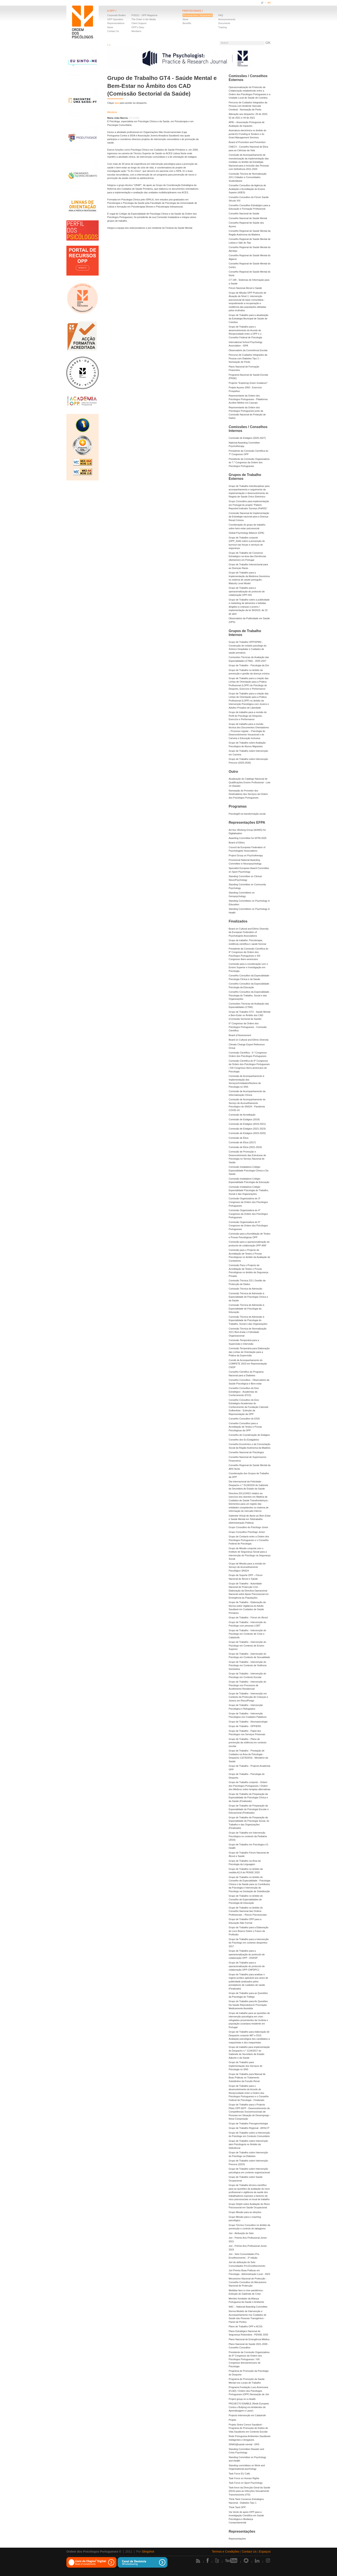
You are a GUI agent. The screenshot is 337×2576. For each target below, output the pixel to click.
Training (222, 27)
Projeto (232, 2420)
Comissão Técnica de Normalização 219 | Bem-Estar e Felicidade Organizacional (248, 1332)
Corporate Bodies (116, 15)
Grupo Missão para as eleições (245, 2212)
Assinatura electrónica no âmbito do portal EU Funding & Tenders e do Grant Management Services (247, 134)
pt (262, 2)
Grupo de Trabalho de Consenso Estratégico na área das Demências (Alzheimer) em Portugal (247, 556)
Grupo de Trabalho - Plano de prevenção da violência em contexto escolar (248, 1742)
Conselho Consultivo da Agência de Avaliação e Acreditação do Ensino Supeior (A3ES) (247, 189)
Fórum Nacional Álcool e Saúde (245, 288)
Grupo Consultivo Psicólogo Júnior (247, 1532)
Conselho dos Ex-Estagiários (244, 1439)
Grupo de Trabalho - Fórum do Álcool (248, 1617)
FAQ (220, 15)
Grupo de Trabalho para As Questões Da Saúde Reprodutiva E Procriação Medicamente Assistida (248, 2005)
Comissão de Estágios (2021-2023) (247, 1128)
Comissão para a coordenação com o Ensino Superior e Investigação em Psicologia (248, 967)
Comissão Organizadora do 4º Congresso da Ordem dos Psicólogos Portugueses (248, 1214)
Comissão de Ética (238, 1138)
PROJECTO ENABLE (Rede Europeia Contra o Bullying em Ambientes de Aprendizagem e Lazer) (249, 2407)
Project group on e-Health (242, 2399)
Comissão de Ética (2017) (242, 1142)
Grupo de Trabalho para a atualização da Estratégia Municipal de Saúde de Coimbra (248, 318)
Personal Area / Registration (197, 15)
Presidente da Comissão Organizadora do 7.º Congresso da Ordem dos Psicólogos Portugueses (249, 462)
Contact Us (113, 31)
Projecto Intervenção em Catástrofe (247, 2415)
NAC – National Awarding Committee (248, 2306)
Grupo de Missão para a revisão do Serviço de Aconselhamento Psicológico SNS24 (247, 1567)
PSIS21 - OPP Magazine (145, 15)
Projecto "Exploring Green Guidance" (248, 383)
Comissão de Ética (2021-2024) (245, 1147)
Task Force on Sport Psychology (246, 2482)
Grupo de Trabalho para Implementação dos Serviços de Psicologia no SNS (245, 2066)
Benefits (186, 23)
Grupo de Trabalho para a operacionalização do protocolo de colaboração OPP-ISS (247, 591)
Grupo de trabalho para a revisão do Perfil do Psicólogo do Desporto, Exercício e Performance (248, 716)
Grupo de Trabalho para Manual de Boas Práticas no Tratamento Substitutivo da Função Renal (247, 2077)
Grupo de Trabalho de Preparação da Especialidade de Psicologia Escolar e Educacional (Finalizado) (249, 1809)
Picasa (246, 2560)
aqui (117, 103)
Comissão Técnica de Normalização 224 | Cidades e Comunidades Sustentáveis (248, 177)
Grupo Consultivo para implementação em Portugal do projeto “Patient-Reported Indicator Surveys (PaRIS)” (249, 505)
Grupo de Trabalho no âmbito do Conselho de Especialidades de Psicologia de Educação (246, 1899)
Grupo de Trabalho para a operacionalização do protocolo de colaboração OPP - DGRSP (247, 1954)
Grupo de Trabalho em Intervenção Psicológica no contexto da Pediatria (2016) (248, 1836)
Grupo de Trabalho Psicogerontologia (248, 2123)
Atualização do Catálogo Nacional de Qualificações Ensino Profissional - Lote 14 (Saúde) (249, 782)
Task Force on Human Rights (244, 2478)
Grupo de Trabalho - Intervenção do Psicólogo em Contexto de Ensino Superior (247, 1645)
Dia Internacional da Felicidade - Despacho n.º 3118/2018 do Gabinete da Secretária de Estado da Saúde (248, 1485)
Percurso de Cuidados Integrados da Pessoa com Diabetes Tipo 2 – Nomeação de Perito (248, 358)
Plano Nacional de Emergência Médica (249, 2339)
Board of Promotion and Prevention (247, 142)
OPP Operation (115, 19)
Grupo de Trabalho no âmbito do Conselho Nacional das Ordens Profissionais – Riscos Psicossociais (248, 1911)
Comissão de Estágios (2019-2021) (247, 1124)
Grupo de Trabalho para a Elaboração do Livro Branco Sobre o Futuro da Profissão (248, 1931)
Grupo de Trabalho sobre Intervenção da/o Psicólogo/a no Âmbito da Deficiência (248, 2144)
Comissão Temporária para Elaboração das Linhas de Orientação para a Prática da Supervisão (249, 1352)
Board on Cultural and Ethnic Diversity (249, 1039)
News (110, 27)
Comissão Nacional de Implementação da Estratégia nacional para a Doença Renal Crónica (249, 516)
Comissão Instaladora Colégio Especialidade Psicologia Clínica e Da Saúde (248, 1170)
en (269, 2)
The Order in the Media (144, 19)
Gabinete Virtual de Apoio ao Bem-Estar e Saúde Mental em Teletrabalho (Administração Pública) (250, 1519)
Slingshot (148, 2551)
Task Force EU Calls (239, 2473)
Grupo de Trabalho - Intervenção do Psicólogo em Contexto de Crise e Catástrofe (247, 1634)
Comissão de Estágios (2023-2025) (247, 1133)
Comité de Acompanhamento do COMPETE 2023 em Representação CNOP (248, 1364)
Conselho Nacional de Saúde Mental (248, 218)
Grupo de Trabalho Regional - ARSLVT (249, 2128)
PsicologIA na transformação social (247, 813)
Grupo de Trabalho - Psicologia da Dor (249, 665)
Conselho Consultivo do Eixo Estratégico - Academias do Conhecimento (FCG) (244, 1391)
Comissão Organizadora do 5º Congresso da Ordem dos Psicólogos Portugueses (248, 1225)
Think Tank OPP (237, 2507)
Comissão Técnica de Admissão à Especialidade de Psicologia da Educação (246, 1308)
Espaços (265, 2551)
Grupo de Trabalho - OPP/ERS (245, 1726)
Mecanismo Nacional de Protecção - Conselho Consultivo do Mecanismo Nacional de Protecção (248, 2282)
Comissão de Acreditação (242, 1114)
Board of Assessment (240, 1035)
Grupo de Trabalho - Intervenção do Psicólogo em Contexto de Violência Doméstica (248, 1665)
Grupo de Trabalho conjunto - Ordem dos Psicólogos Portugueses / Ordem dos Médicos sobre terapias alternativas (249, 1786)
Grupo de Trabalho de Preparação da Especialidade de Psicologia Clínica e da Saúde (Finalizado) (248, 1797)
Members (136, 31)
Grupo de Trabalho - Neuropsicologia (248, 1721)
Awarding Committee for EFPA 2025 (248, 838)
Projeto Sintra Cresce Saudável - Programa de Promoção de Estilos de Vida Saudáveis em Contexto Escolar (248, 2428)
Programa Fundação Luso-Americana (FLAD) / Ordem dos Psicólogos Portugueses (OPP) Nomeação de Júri (249, 2391)
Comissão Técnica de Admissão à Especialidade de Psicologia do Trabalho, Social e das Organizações (248, 1320)
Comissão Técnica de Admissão (245, 1288)
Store (185, 19)
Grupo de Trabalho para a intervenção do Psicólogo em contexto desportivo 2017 (249, 1943)
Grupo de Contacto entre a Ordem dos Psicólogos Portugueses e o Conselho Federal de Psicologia (249, 1540)
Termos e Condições (225, 2551)
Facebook (208, 2560)
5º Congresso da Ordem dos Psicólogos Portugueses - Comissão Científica (248, 1027)
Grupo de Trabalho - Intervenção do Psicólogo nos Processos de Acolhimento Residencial (247, 1685)
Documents (224, 23)
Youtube (231, 2560)
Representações (237, 2538)
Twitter (217, 2560)
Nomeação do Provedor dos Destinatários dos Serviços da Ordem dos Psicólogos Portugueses (248, 794)
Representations (115, 23)
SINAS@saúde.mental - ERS (244, 2444)
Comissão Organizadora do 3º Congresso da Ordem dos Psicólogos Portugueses (248, 1202)
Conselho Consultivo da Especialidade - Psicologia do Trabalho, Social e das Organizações (249, 995)
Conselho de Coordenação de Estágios (249, 1435)
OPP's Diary (138, 27)
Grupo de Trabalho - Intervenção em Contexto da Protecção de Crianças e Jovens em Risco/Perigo (248, 1697)
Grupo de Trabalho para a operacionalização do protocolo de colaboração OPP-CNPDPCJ (247, 1966)
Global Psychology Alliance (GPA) (246, 533)
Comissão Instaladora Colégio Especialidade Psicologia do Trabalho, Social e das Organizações (249, 1190)
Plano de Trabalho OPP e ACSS (245, 2326)
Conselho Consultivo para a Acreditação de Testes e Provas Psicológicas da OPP (245, 1427)
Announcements (226, 19)
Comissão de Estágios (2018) (244, 1119)
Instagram (268, 2560)
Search (224, 42)
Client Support (139, 23)
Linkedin (257, 2560)
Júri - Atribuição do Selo (241, 2233)
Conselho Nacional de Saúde (244, 213)
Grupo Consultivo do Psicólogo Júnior (248, 1527)
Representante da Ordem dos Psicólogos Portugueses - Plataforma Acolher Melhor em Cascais (248, 399)
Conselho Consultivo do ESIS (244, 1418)
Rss (198, 2561)
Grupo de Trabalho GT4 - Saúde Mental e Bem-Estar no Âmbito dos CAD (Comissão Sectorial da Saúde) (249, 1015)
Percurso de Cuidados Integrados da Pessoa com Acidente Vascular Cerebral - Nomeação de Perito (248, 106)
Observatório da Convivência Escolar (248, 350)
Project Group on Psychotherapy (246, 855)
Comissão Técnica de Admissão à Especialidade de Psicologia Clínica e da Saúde (248, 1297)
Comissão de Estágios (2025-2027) (247, 438)
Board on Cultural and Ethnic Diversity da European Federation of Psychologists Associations (249, 932)
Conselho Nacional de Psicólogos (246, 1452)
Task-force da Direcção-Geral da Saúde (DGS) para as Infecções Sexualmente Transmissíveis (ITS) (249, 2491)
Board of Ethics (237, 842)
